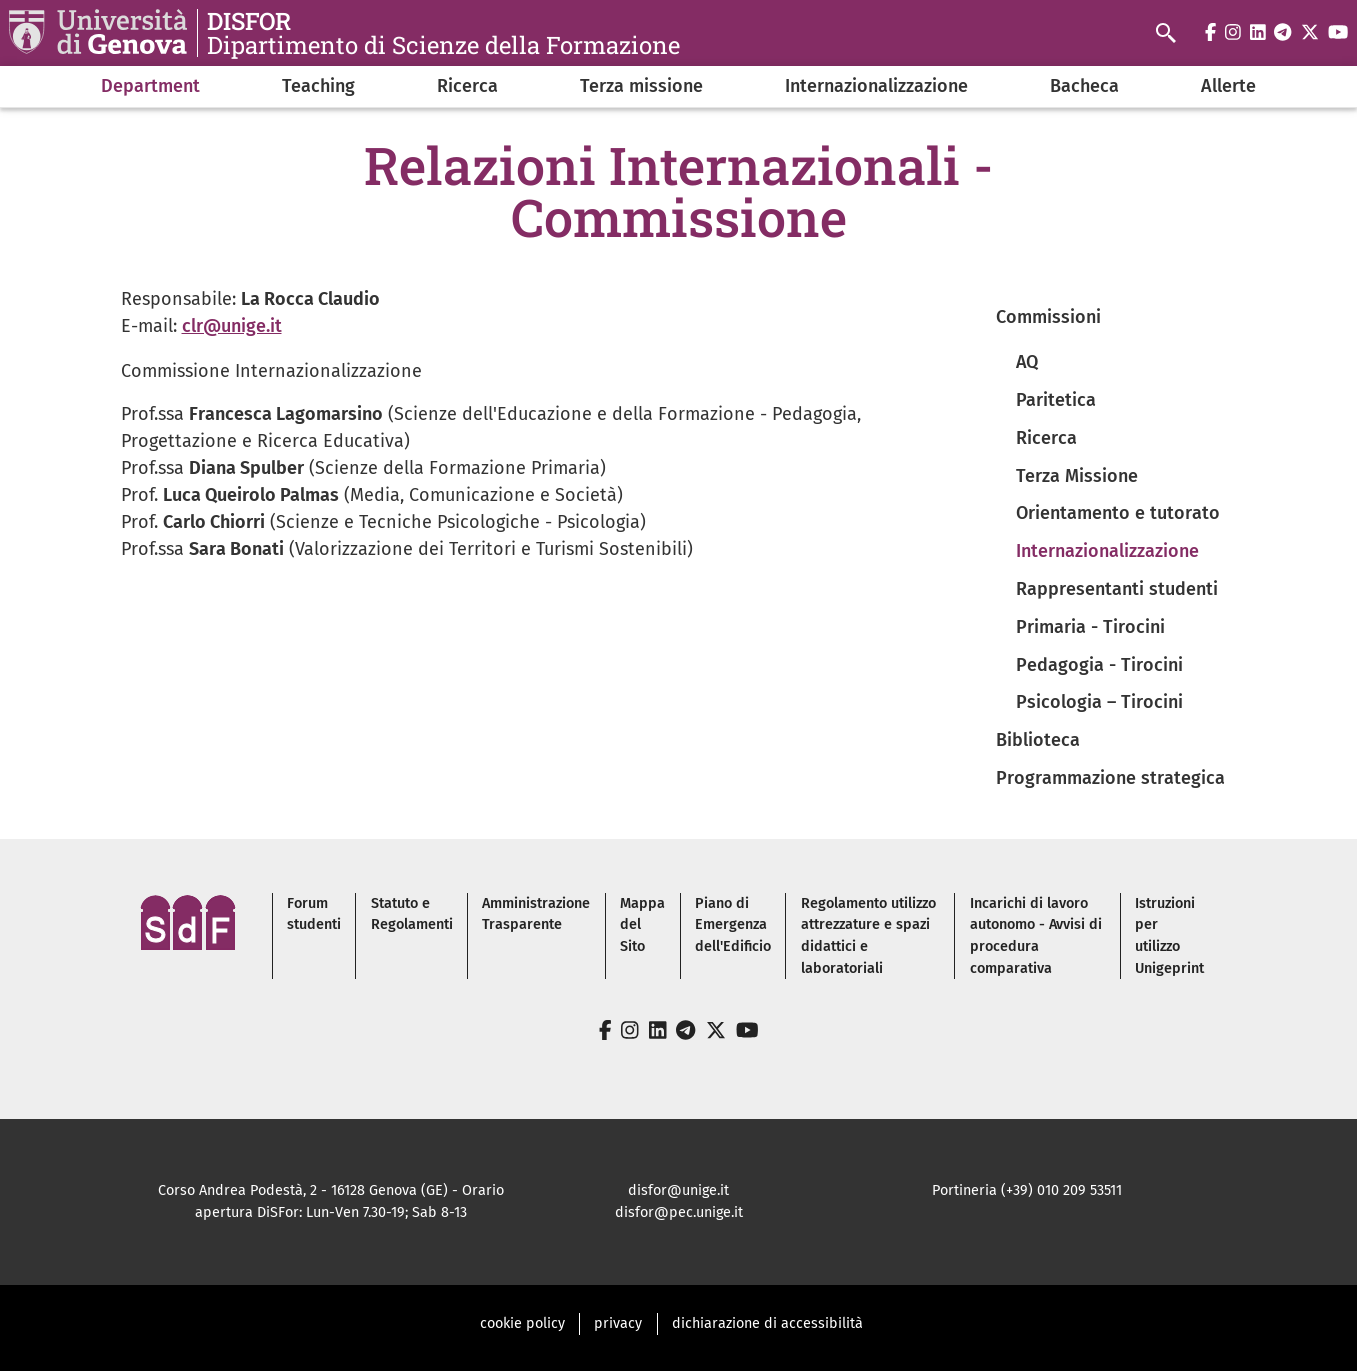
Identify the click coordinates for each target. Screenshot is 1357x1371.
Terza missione (641, 86)
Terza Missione (1077, 476)
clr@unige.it (232, 326)
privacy (618, 1323)
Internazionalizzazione (876, 86)
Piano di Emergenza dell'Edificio (733, 925)
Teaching (318, 86)
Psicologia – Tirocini (1099, 702)
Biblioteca (1038, 740)
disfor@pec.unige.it (679, 1212)
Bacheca (1084, 86)
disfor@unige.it (678, 1190)
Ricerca (467, 86)
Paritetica (1056, 400)
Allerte (1228, 86)
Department (150, 86)
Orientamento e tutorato (1118, 513)
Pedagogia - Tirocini (1099, 665)
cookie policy (522, 1323)
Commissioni (1048, 317)
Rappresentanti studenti (1117, 589)
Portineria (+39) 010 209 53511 (1027, 1190)
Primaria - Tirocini (1090, 627)
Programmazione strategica (1110, 778)
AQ (1027, 362)
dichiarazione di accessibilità (767, 1323)
